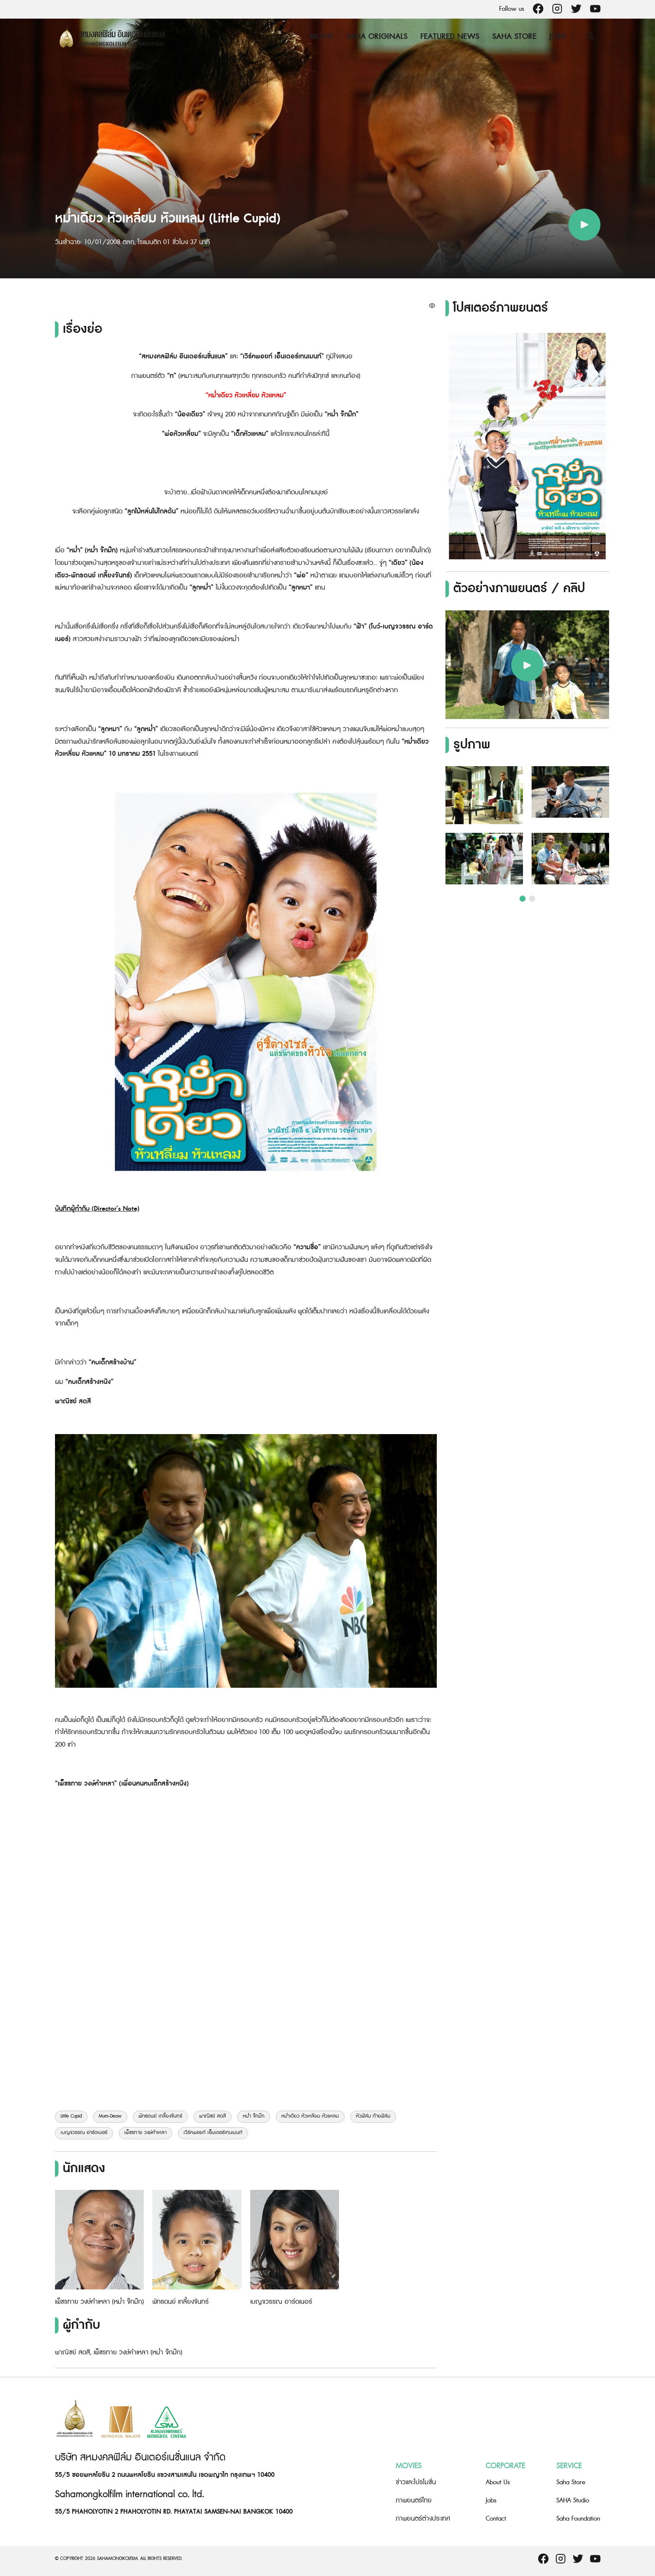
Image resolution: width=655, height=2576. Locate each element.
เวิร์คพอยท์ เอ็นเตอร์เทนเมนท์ (213, 2133)
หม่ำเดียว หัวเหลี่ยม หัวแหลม (310, 2116)
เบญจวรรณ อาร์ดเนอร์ (84, 2133)
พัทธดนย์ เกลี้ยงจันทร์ (160, 2116)
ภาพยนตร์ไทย (414, 2500)
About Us (498, 2482)
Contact (496, 2519)
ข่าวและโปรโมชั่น (416, 2482)
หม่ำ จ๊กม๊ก (254, 2116)
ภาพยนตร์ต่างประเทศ (423, 2519)
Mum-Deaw (110, 2116)
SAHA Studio (572, 2500)
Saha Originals (376, 36)
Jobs (557, 36)
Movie (321, 36)
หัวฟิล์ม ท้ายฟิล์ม (373, 2116)
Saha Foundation (578, 2519)
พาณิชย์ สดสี (212, 2116)
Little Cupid (71, 2116)
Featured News (449, 36)
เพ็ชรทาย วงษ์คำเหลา (145, 2133)
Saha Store (514, 36)
